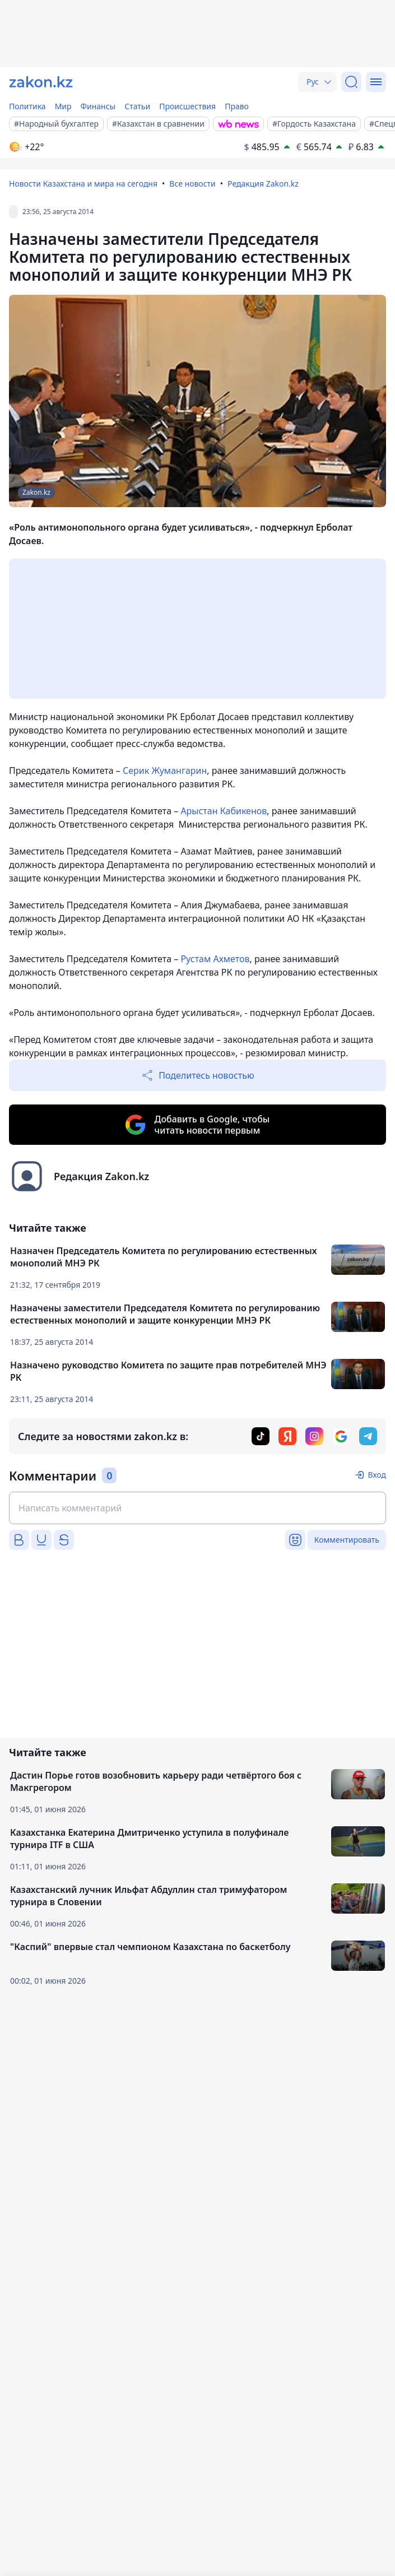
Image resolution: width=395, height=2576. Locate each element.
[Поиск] (351, 82)
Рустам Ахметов (214, 959)
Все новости (192, 183)
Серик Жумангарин (165, 770)
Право (237, 106)
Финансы (98, 106)
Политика (27, 106)
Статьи (137, 106)
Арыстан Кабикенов (223, 811)
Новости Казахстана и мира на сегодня (83, 183)
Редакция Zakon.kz (263, 183)
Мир (63, 106)
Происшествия (187, 106)
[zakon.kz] (41, 81)
